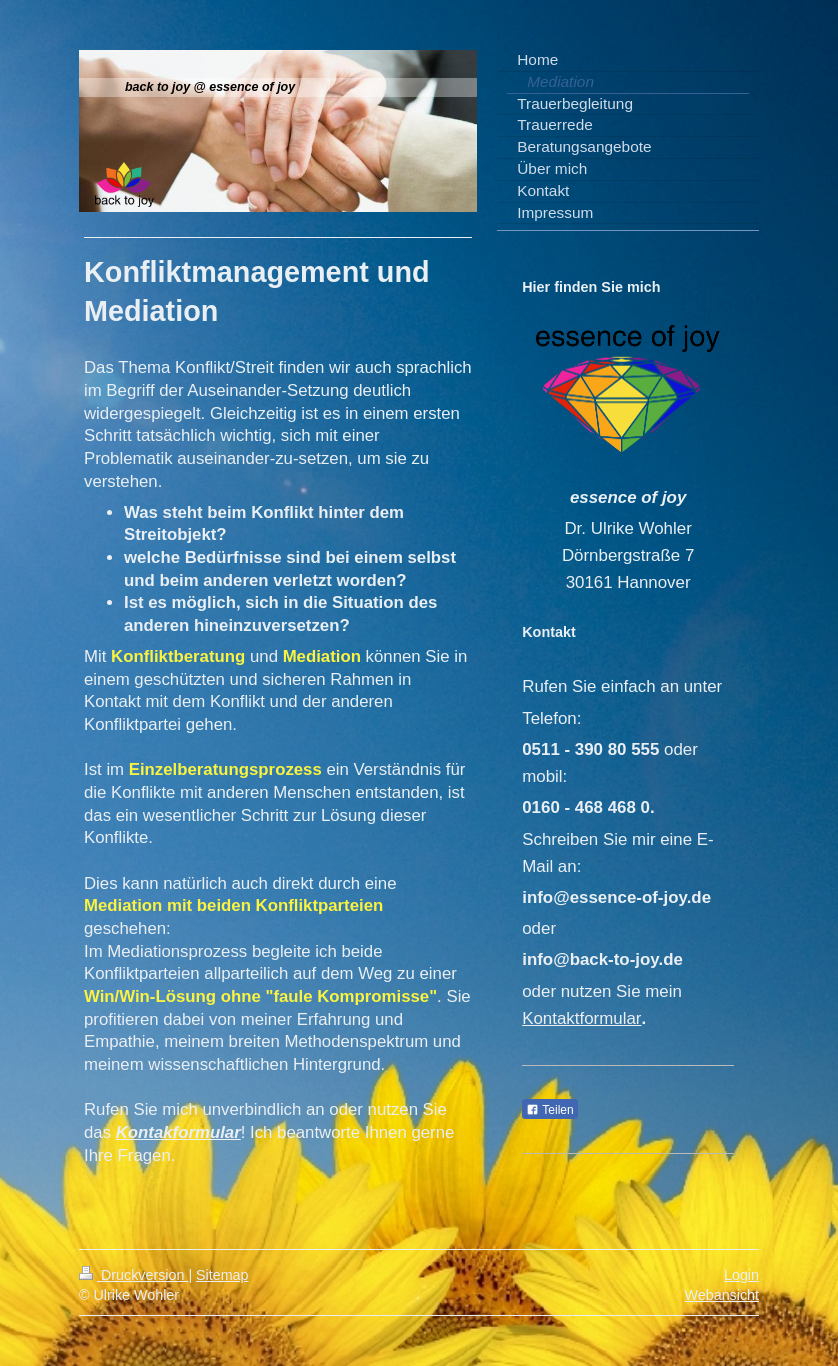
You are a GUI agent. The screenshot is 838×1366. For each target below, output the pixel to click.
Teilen (549, 1110)
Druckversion (133, 1275)
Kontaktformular (581, 1018)
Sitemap (222, 1275)
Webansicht (722, 1295)
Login (741, 1275)
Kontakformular (178, 1132)
